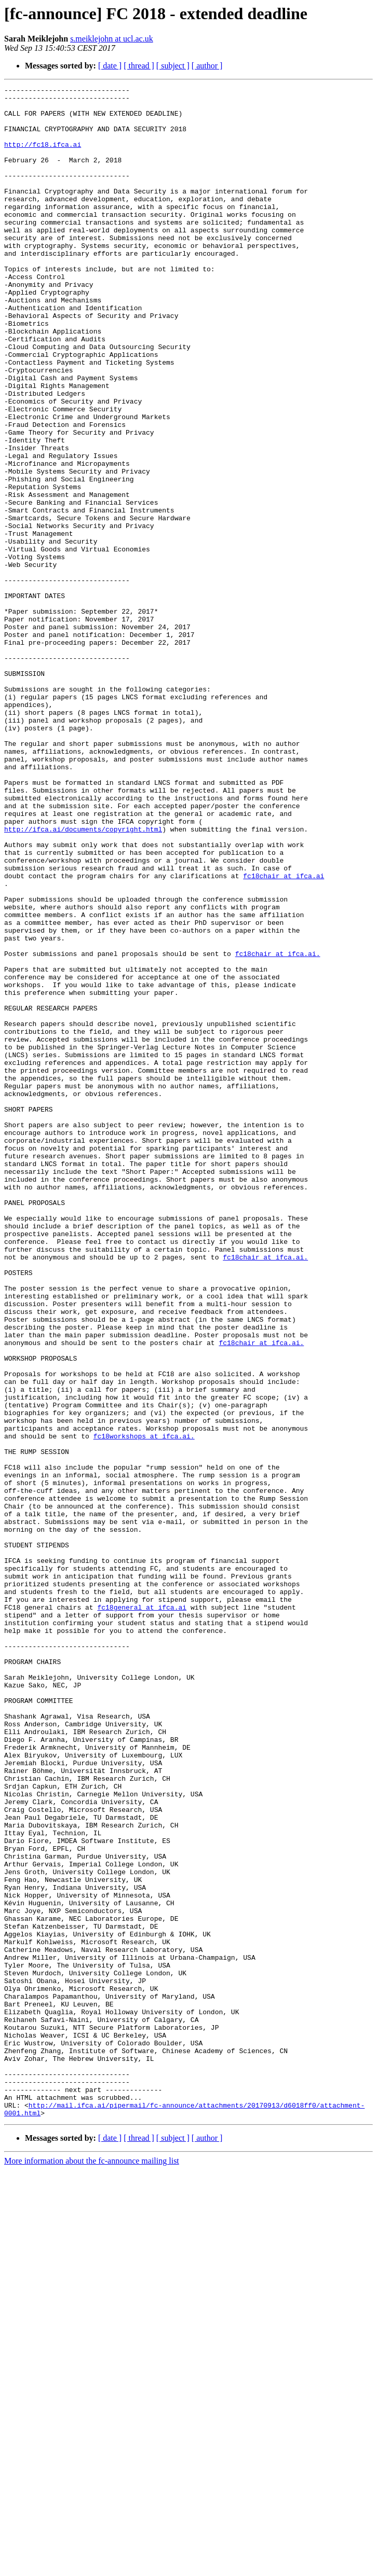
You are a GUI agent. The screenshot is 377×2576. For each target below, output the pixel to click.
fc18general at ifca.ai (141, 1912)
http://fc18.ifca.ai (42, 156)
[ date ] (110, 65)
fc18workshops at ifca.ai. (144, 1706)
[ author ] (207, 65)
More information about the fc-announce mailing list (91, 2567)
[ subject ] (173, 65)
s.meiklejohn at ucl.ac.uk (111, 38)
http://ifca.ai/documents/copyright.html (83, 978)
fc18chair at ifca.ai (283, 1034)
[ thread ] (139, 65)
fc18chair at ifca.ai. (277, 1127)
